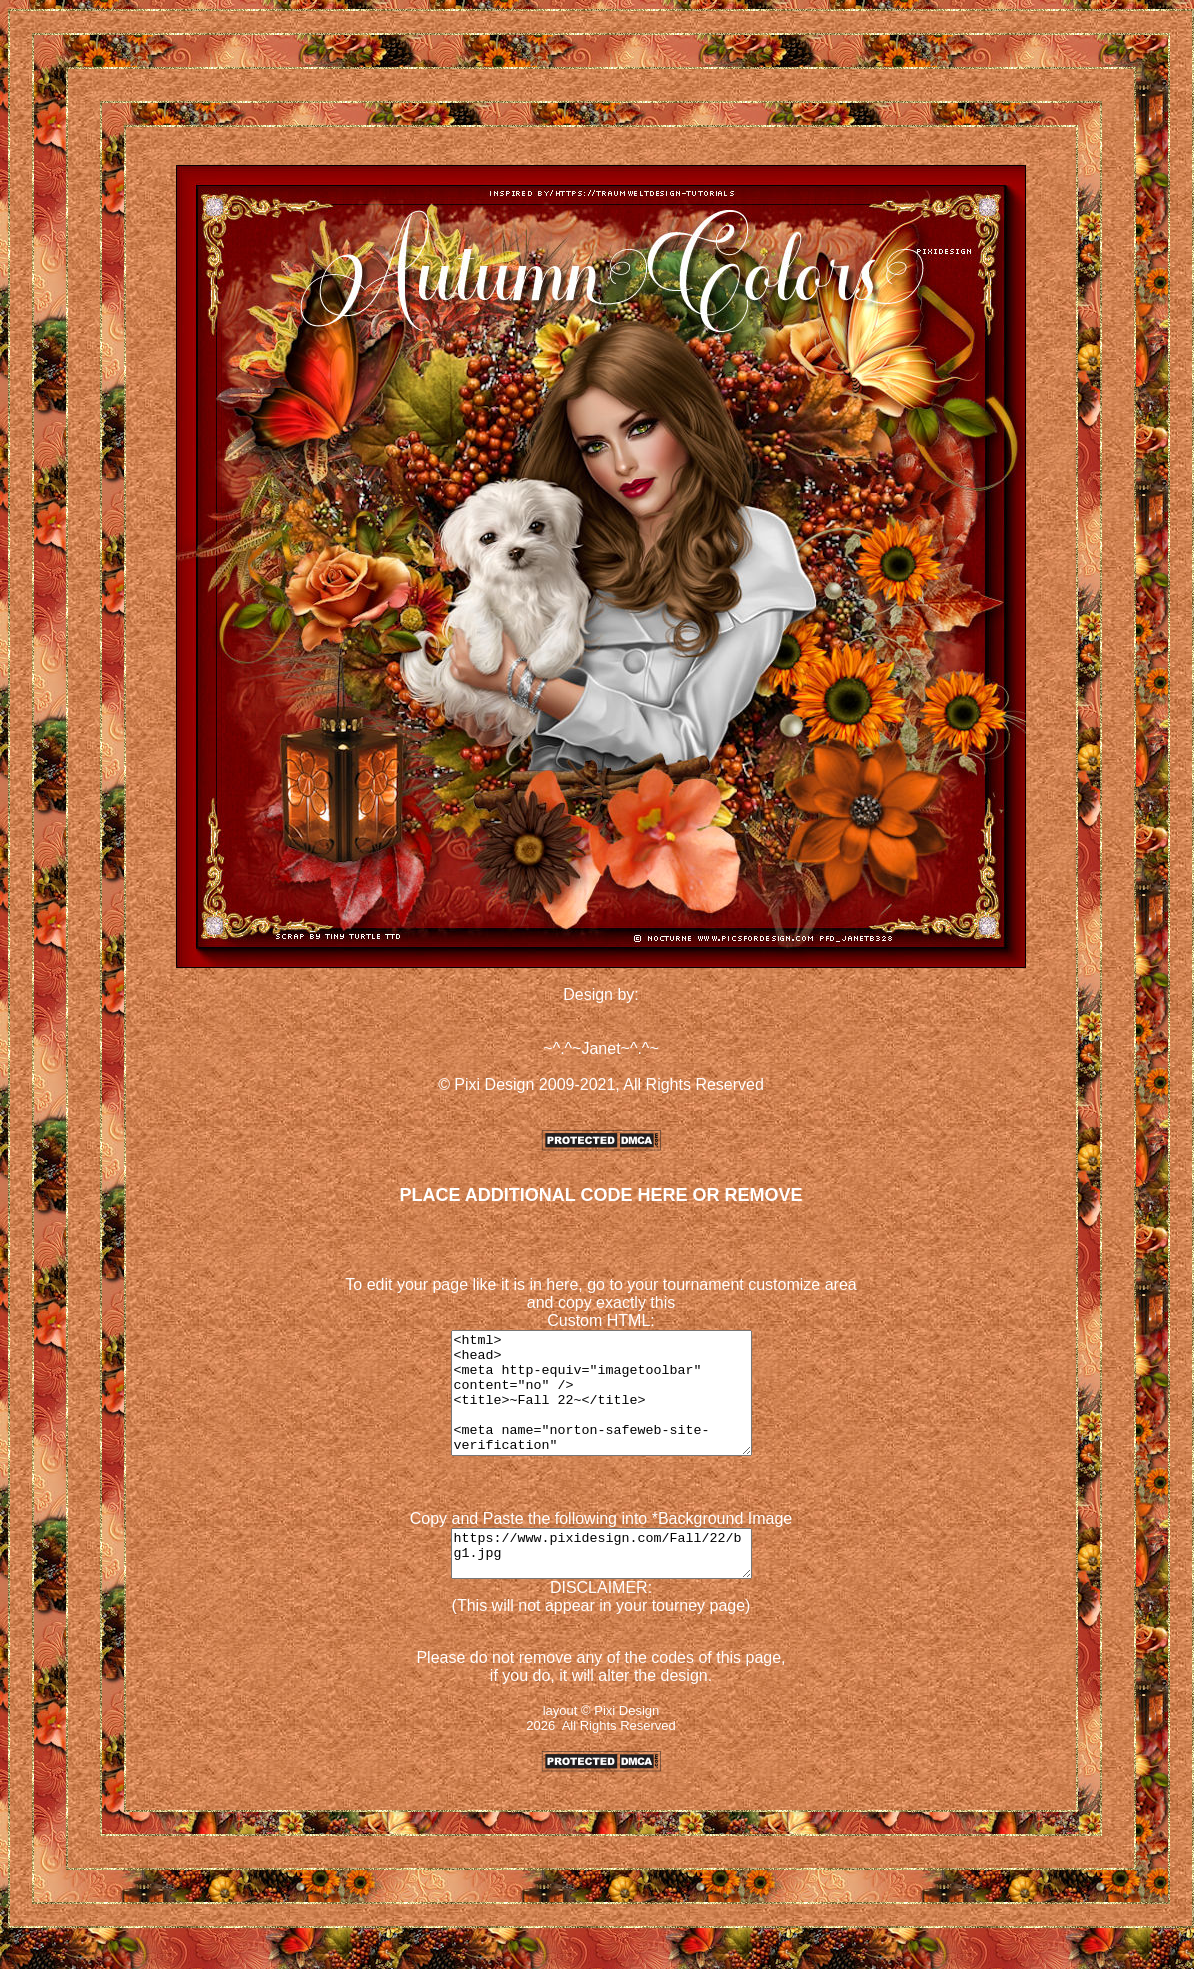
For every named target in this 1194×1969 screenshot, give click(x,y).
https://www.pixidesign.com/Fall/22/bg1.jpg (601, 1582)
